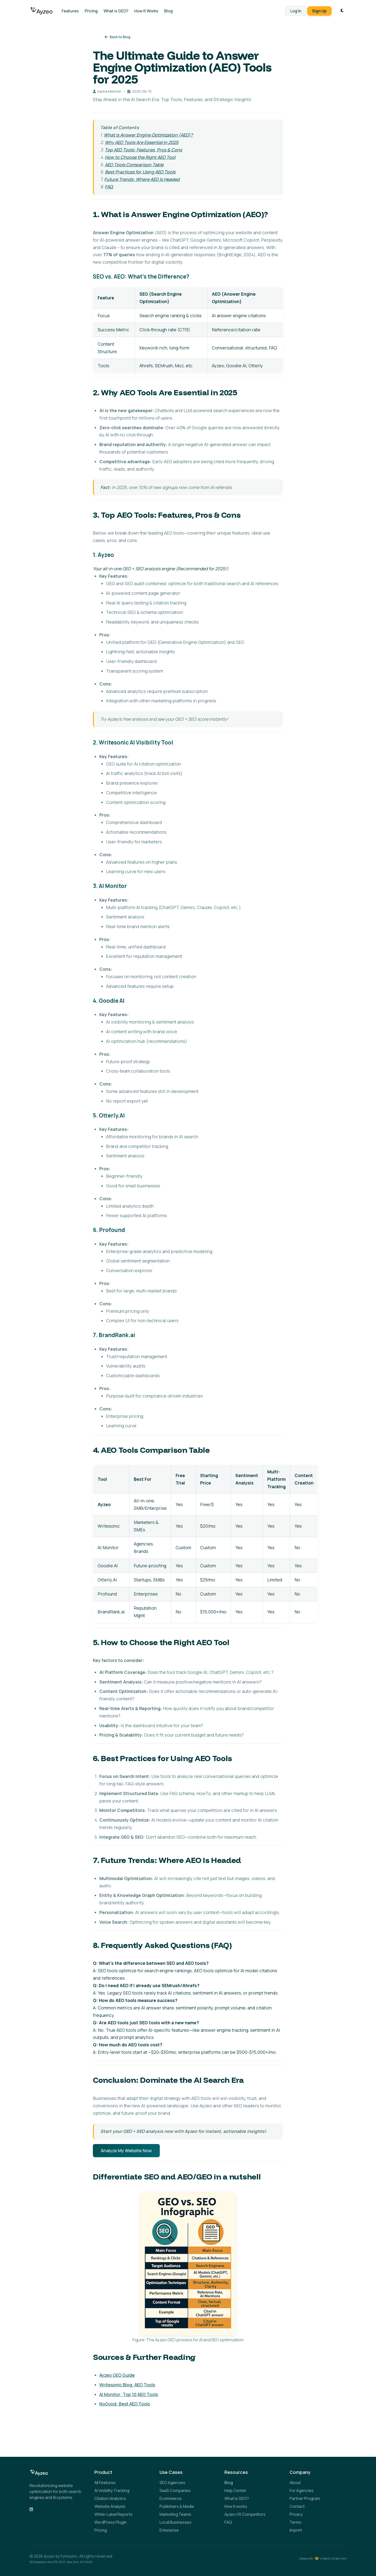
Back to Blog (117, 36)
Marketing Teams (175, 2514)
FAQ (109, 187)
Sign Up (319, 11)
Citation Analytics (110, 2498)
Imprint (296, 2530)
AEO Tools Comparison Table (134, 165)
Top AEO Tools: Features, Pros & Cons (143, 150)
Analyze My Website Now (126, 2150)
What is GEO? (116, 11)
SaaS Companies (175, 2490)
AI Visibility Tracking (111, 2490)
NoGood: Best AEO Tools (124, 2404)
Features (70, 11)
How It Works (146, 11)
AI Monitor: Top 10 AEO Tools (128, 2394)
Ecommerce (171, 2498)
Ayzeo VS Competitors (245, 2514)
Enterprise (169, 2530)
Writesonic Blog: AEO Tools (127, 2385)
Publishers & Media (177, 2506)
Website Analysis (109, 2506)
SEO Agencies (172, 2482)
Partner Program (305, 2498)
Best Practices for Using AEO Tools (140, 172)
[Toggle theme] (342, 10)
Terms (295, 2522)
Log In (295, 11)
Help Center (235, 2490)
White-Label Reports (113, 2514)
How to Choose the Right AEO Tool (140, 157)
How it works (235, 2506)
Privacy (296, 2514)
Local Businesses (175, 2522)
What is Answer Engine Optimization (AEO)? (148, 135)
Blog (168, 11)
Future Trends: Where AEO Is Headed (142, 179)
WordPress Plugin (110, 2522)
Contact (297, 2506)
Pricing (91, 11)
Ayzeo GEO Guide (117, 2375)
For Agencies (302, 2490)
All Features (105, 2482)
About (295, 2482)
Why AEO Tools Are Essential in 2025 (141, 142)
